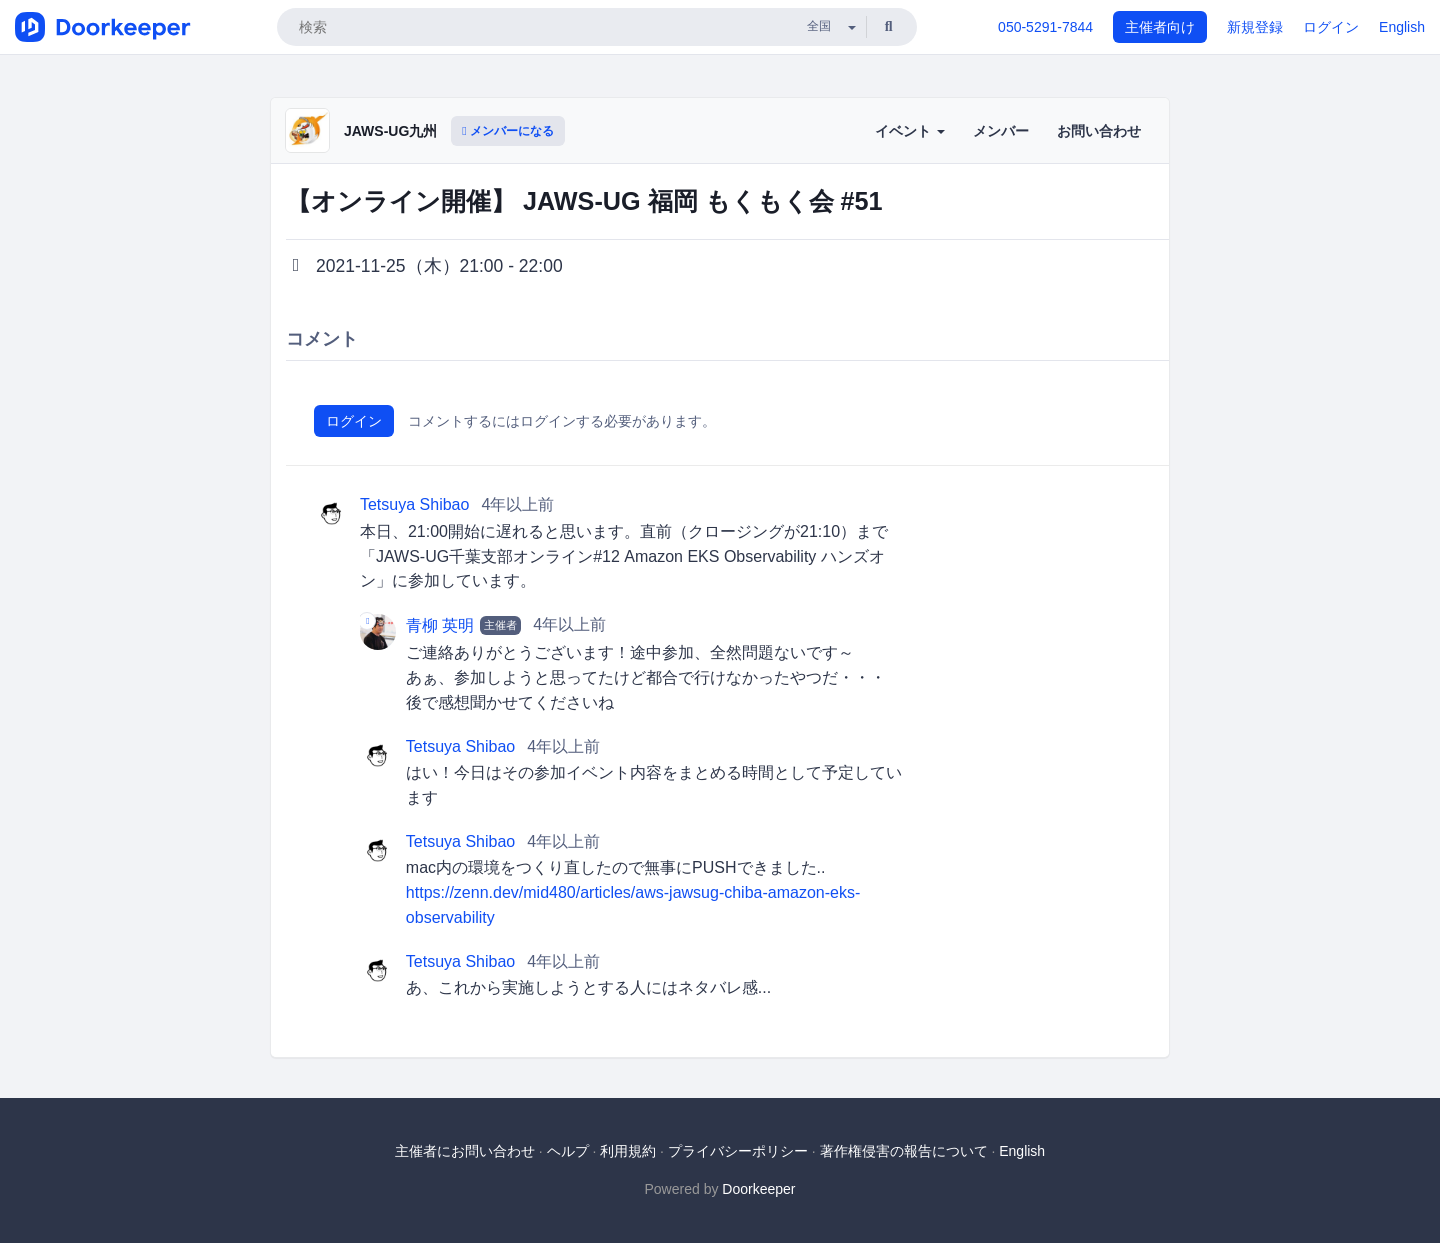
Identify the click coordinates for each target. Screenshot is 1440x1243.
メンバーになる (508, 131)
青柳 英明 (440, 625)
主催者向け (1160, 27)
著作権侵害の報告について (904, 1151)
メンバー (1001, 131)
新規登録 (1255, 27)
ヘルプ (568, 1151)
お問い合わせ (1099, 131)
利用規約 (628, 1151)
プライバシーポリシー (738, 1151)
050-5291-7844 (1045, 27)
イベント (910, 131)
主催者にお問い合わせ (465, 1151)
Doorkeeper (758, 1189)
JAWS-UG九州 (390, 131)
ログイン (1331, 27)
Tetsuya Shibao (414, 504)
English (1402, 27)
